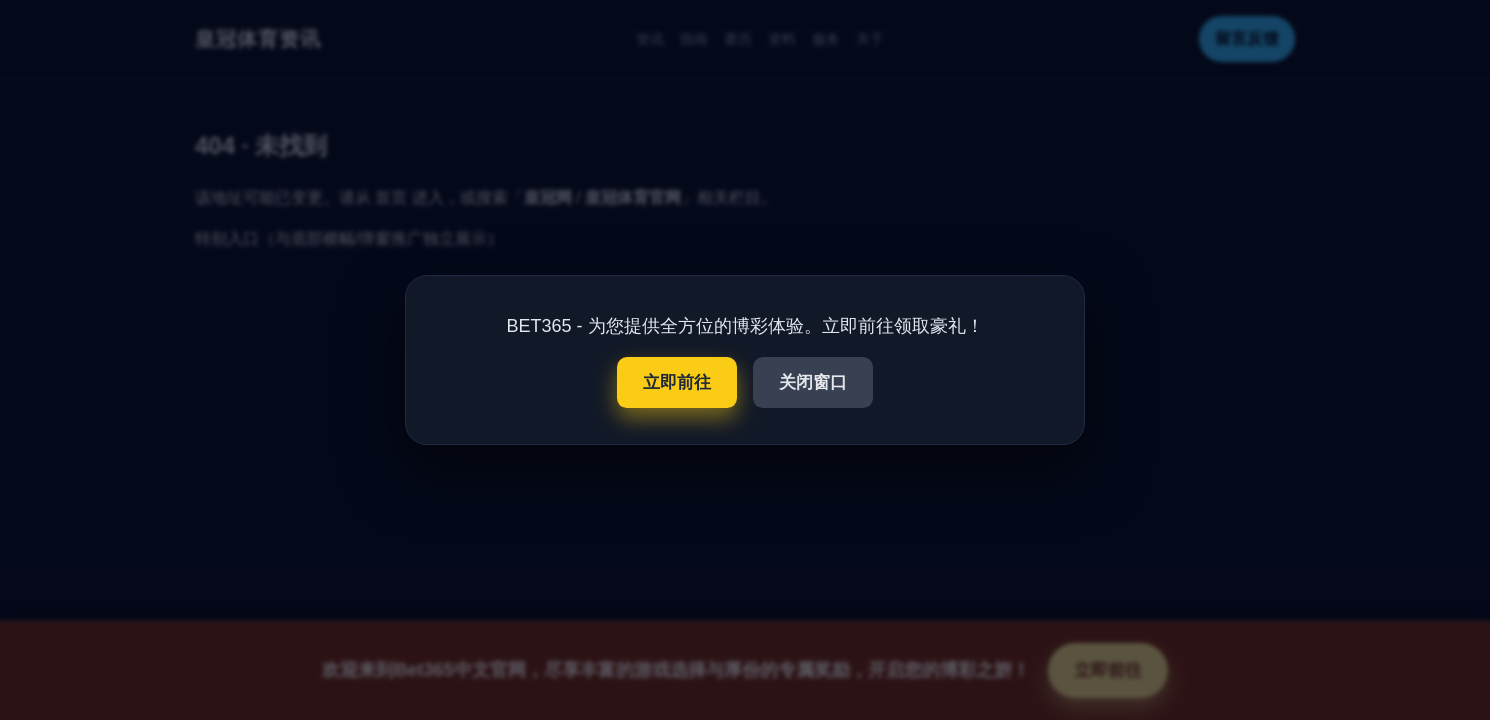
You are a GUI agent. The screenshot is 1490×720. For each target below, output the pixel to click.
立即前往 (677, 382)
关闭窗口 (813, 382)
